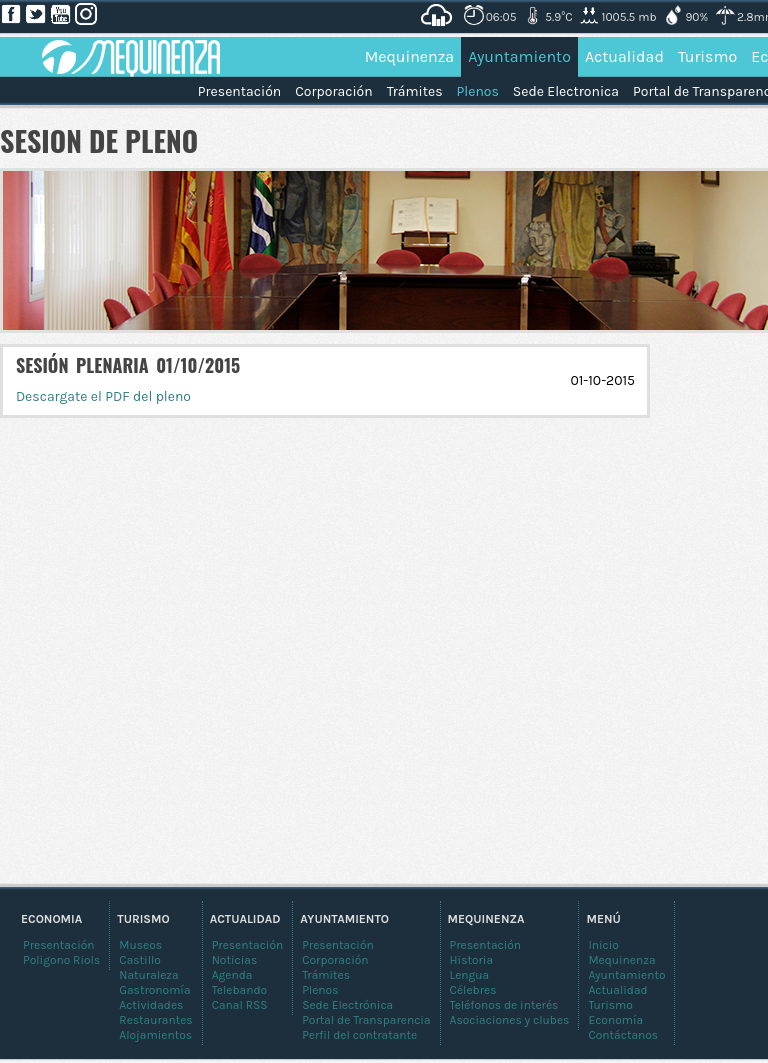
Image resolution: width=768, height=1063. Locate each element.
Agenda (232, 975)
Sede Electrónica (347, 1005)
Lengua (470, 975)
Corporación (333, 91)
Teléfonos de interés (504, 1005)
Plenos (478, 91)
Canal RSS (240, 1005)
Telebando (239, 990)
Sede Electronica (566, 91)
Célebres (473, 990)
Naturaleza (148, 975)
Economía (615, 1020)
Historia (472, 960)
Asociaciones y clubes (510, 1020)
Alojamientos (155, 1035)
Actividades (151, 1005)
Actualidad (624, 56)
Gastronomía (154, 990)
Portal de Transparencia (366, 1020)
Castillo (140, 960)
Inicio (603, 945)
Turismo (707, 56)
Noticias (235, 960)
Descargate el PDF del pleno (103, 396)
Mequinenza (410, 56)
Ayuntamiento (519, 56)
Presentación (239, 91)
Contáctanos (623, 1035)
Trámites (415, 91)
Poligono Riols (61, 960)
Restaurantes (155, 1020)
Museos (140, 945)
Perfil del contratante (359, 1035)
